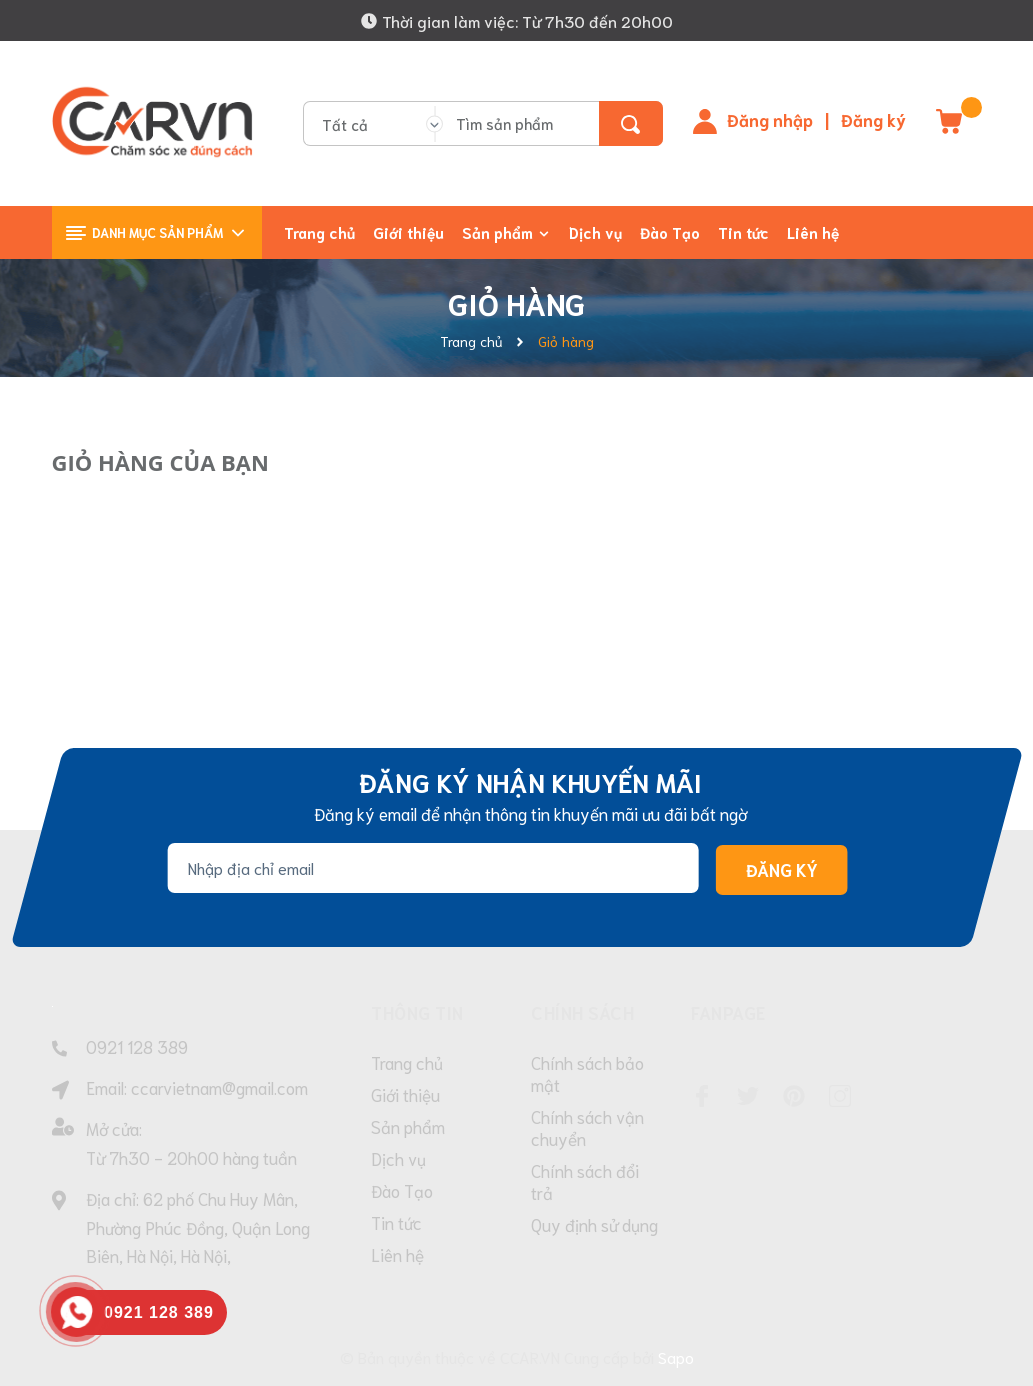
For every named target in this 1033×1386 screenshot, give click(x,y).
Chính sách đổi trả (585, 1184)
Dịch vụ (398, 1161)
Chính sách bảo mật (587, 1076)
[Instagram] (840, 1096)
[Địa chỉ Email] (432, 868)
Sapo (676, 1356)
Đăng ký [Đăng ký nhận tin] (781, 870)
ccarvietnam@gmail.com (219, 1087)
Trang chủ (407, 1065)
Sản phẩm (408, 1129)
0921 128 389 (137, 1046)
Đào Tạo (402, 1193)
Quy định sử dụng (594, 1227)
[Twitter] (748, 1096)
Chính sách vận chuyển (587, 1130)
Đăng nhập (770, 119)
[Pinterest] (794, 1096)
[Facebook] (702, 1096)
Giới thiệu (405, 1097)
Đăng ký (873, 119)
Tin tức (396, 1225)
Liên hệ (397, 1257)
